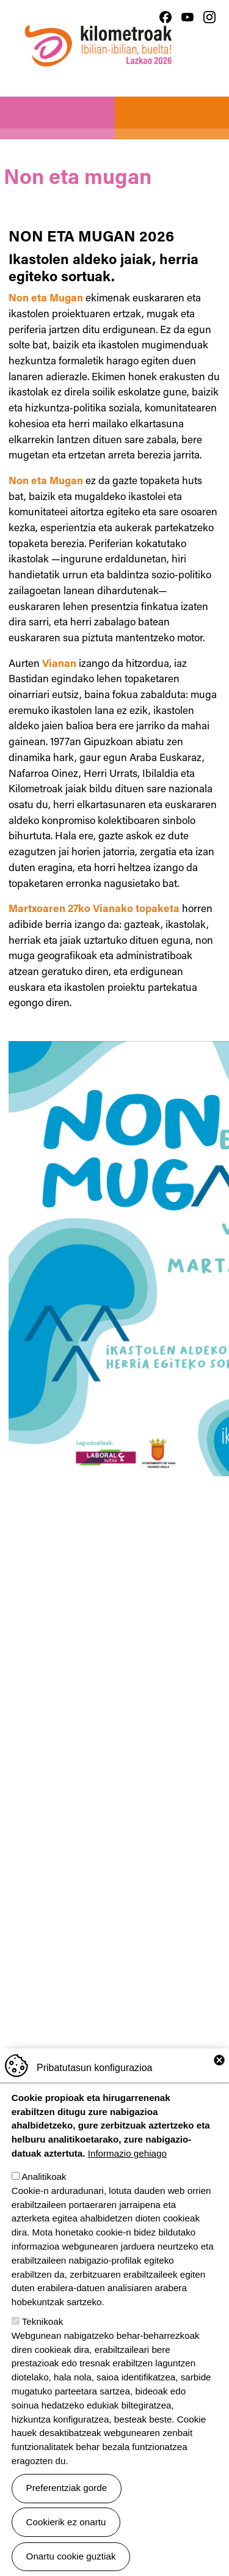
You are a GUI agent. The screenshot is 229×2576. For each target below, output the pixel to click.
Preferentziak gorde (66, 2487)
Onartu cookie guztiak (71, 2556)
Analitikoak (43, 2176)
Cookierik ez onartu (66, 2522)
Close (219, 2060)
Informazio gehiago (127, 2153)
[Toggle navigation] (208, 72)
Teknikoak (43, 2321)
